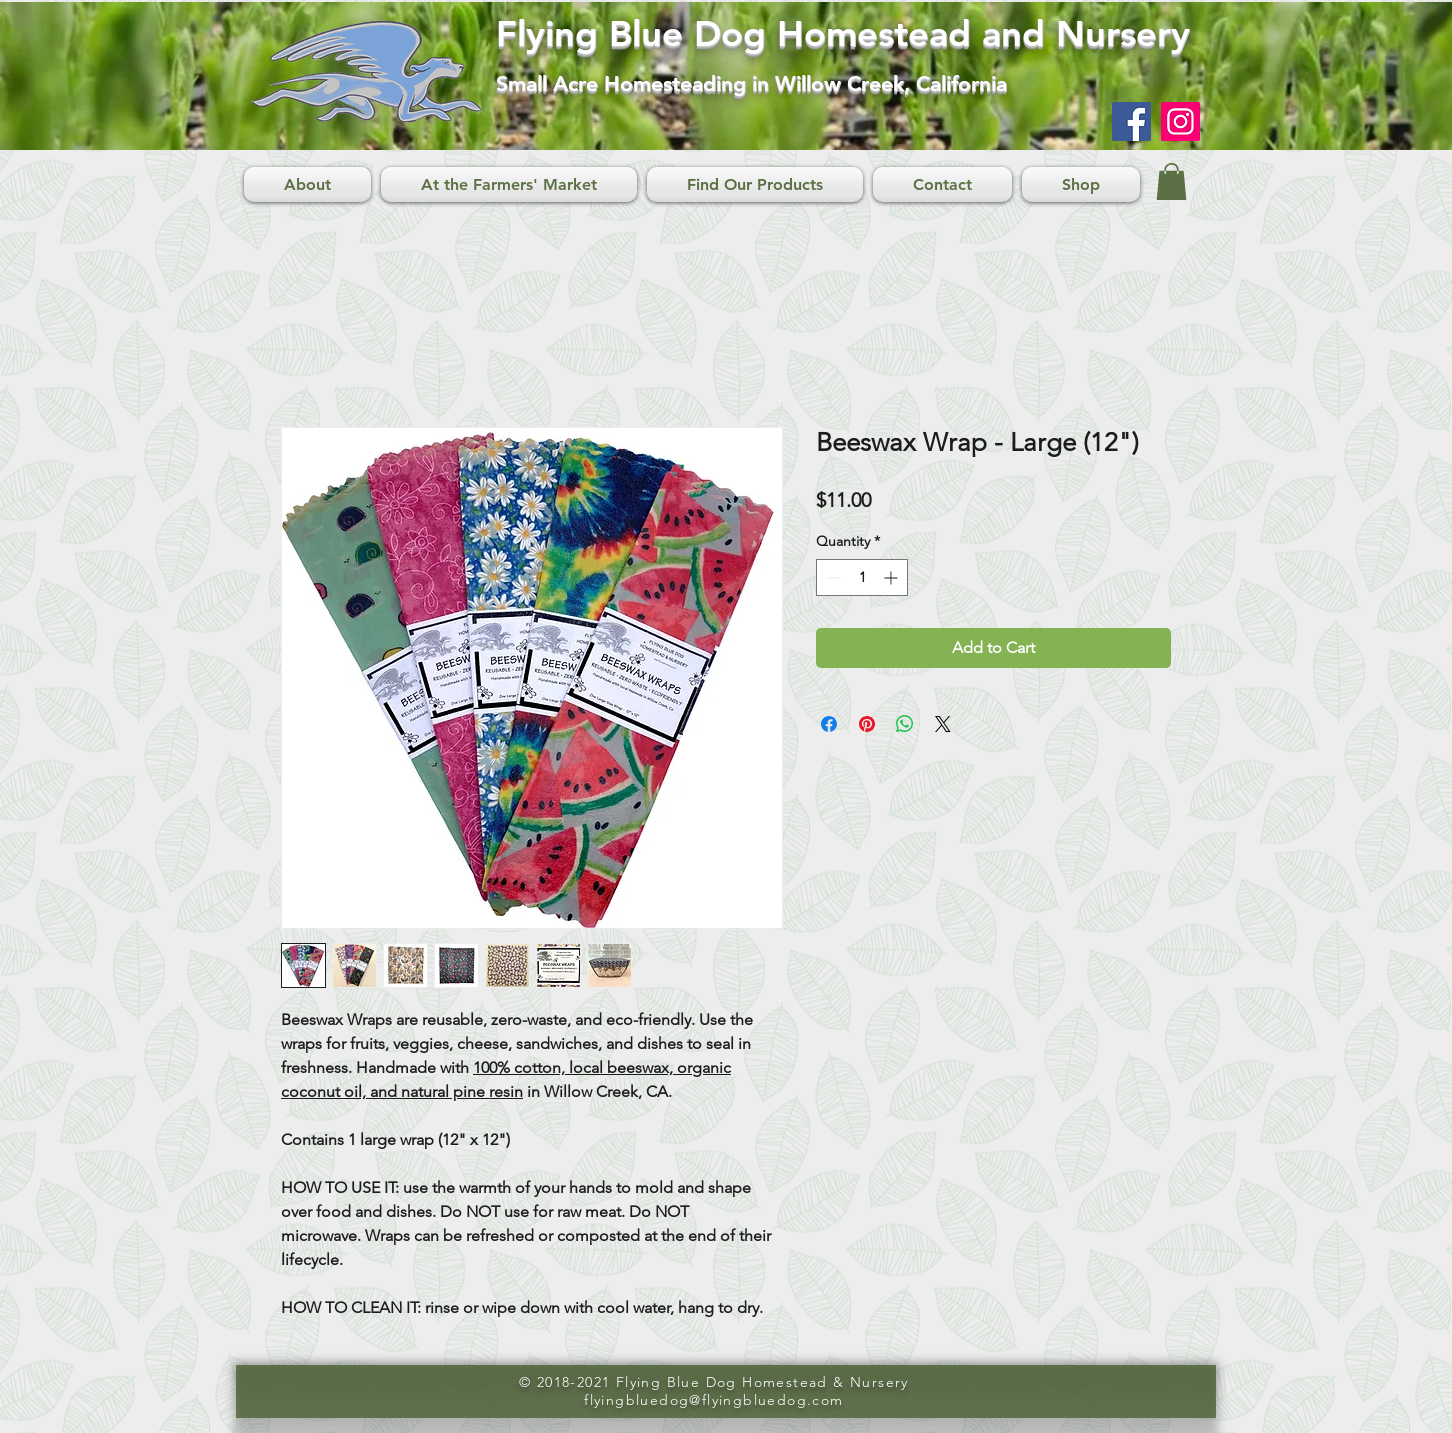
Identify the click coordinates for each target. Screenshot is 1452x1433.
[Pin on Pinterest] (867, 724)
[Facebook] (1131, 121)
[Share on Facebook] (829, 724)
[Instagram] (1180, 121)
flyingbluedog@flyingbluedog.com (713, 1400)
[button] (1171, 181)
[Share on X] (943, 724)
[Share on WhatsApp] (905, 724)
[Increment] (892, 577)
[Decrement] (831, 577)
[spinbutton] (862, 577)
